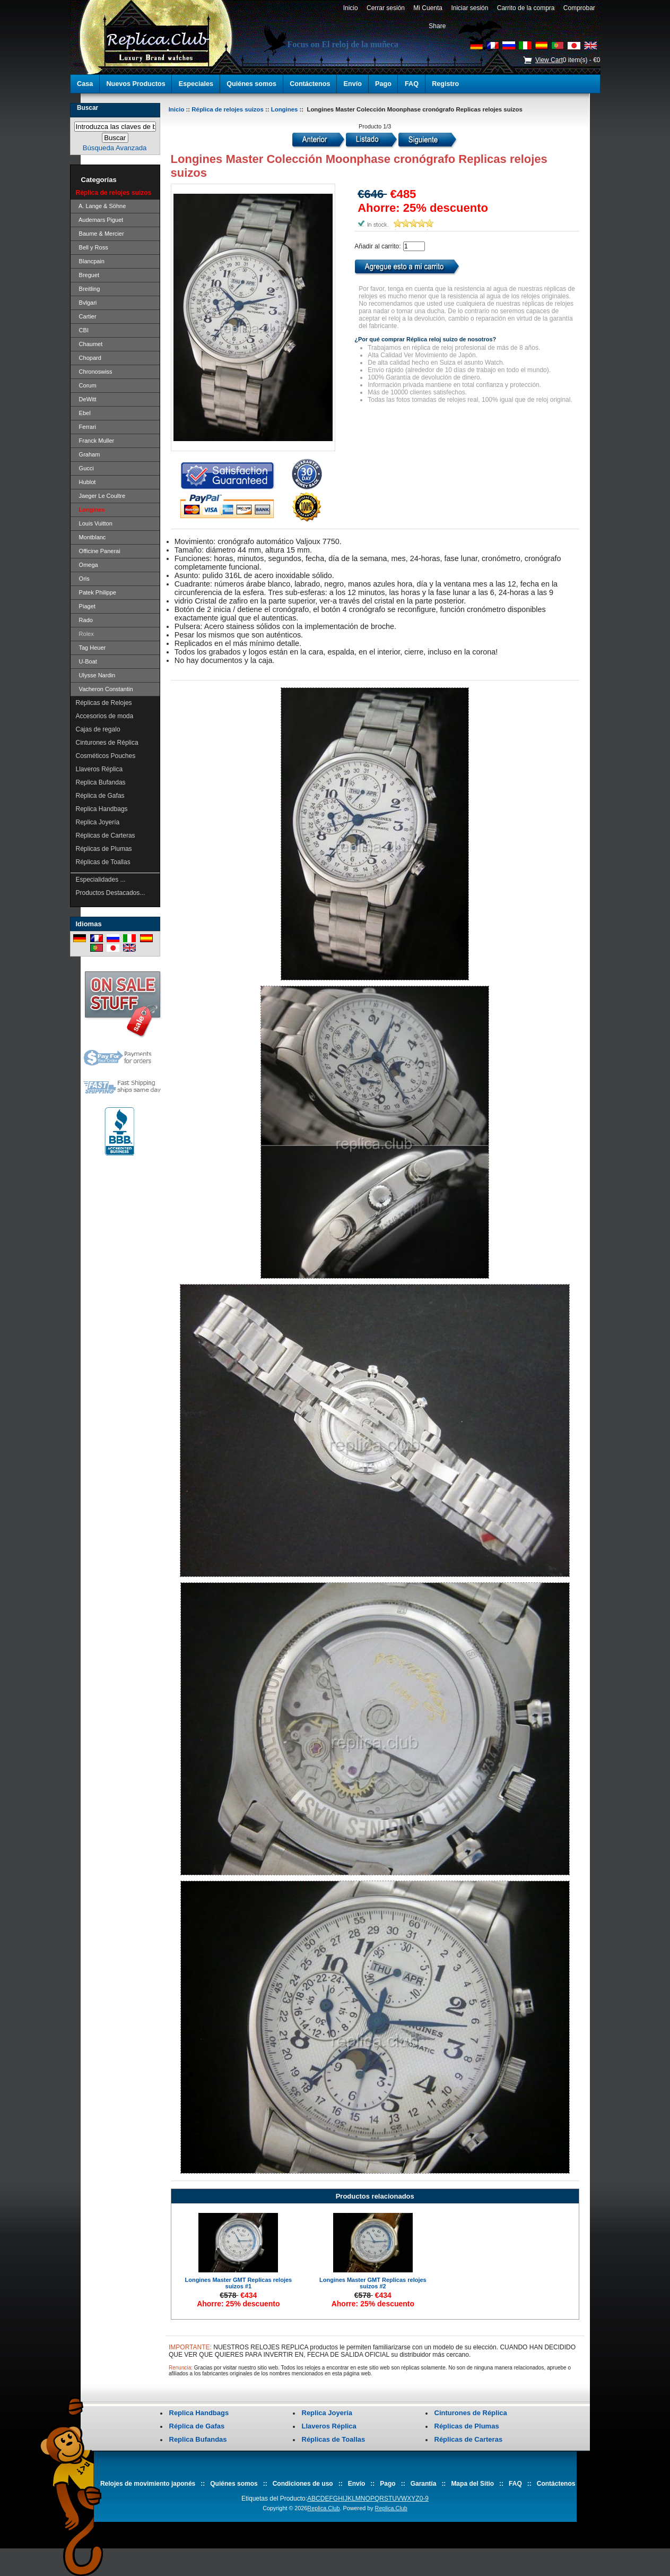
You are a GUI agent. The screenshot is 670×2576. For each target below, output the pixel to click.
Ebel (83, 413)
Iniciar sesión (470, 8)
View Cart (549, 60)
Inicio (350, 8)
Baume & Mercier (100, 233)
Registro (445, 84)
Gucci (85, 468)
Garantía (424, 2483)
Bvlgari (86, 302)
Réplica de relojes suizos (227, 109)
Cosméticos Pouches (106, 756)
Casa (85, 84)
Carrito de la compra (525, 8)
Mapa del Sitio (472, 2483)
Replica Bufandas (101, 782)
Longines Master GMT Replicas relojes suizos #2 (373, 2283)
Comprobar (579, 8)
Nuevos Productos (135, 84)
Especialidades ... (101, 879)
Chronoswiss (94, 371)
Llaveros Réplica (99, 769)
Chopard (88, 358)
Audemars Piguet (100, 220)
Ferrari (86, 427)
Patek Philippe (96, 592)
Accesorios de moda (105, 716)
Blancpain (90, 261)
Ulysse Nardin (96, 675)
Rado (84, 620)
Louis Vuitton (94, 523)
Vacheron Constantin (104, 689)
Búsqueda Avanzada (115, 148)
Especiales (196, 84)
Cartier (86, 316)
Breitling (88, 289)
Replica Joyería (98, 822)
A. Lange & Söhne (101, 206)
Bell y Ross (92, 247)
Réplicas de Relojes (104, 703)
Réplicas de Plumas (104, 848)
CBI (82, 330)
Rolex (85, 634)
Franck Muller (95, 440)
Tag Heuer (91, 647)
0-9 (424, 2498)
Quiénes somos (251, 84)
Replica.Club (323, 2508)
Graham (88, 454)
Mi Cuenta (428, 8)
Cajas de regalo (98, 729)
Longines (284, 109)
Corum (86, 385)
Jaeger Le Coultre (101, 496)
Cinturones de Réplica (107, 742)
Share (437, 26)
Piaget (85, 606)
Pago (383, 84)
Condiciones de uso (303, 2483)
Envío (353, 84)
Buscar (87, 107)
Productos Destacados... (110, 893)
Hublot (86, 482)
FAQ (412, 84)
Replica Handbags (102, 809)
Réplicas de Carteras (105, 835)
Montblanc (91, 537)
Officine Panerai (98, 551)
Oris (83, 578)
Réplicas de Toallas (103, 862)
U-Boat (86, 661)
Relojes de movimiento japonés (147, 2483)
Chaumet (89, 344)
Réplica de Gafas (100, 795)
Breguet (88, 275)
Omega (87, 565)
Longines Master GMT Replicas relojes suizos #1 (238, 2283)
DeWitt (86, 399)
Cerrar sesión (385, 8)
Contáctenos (310, 84)
